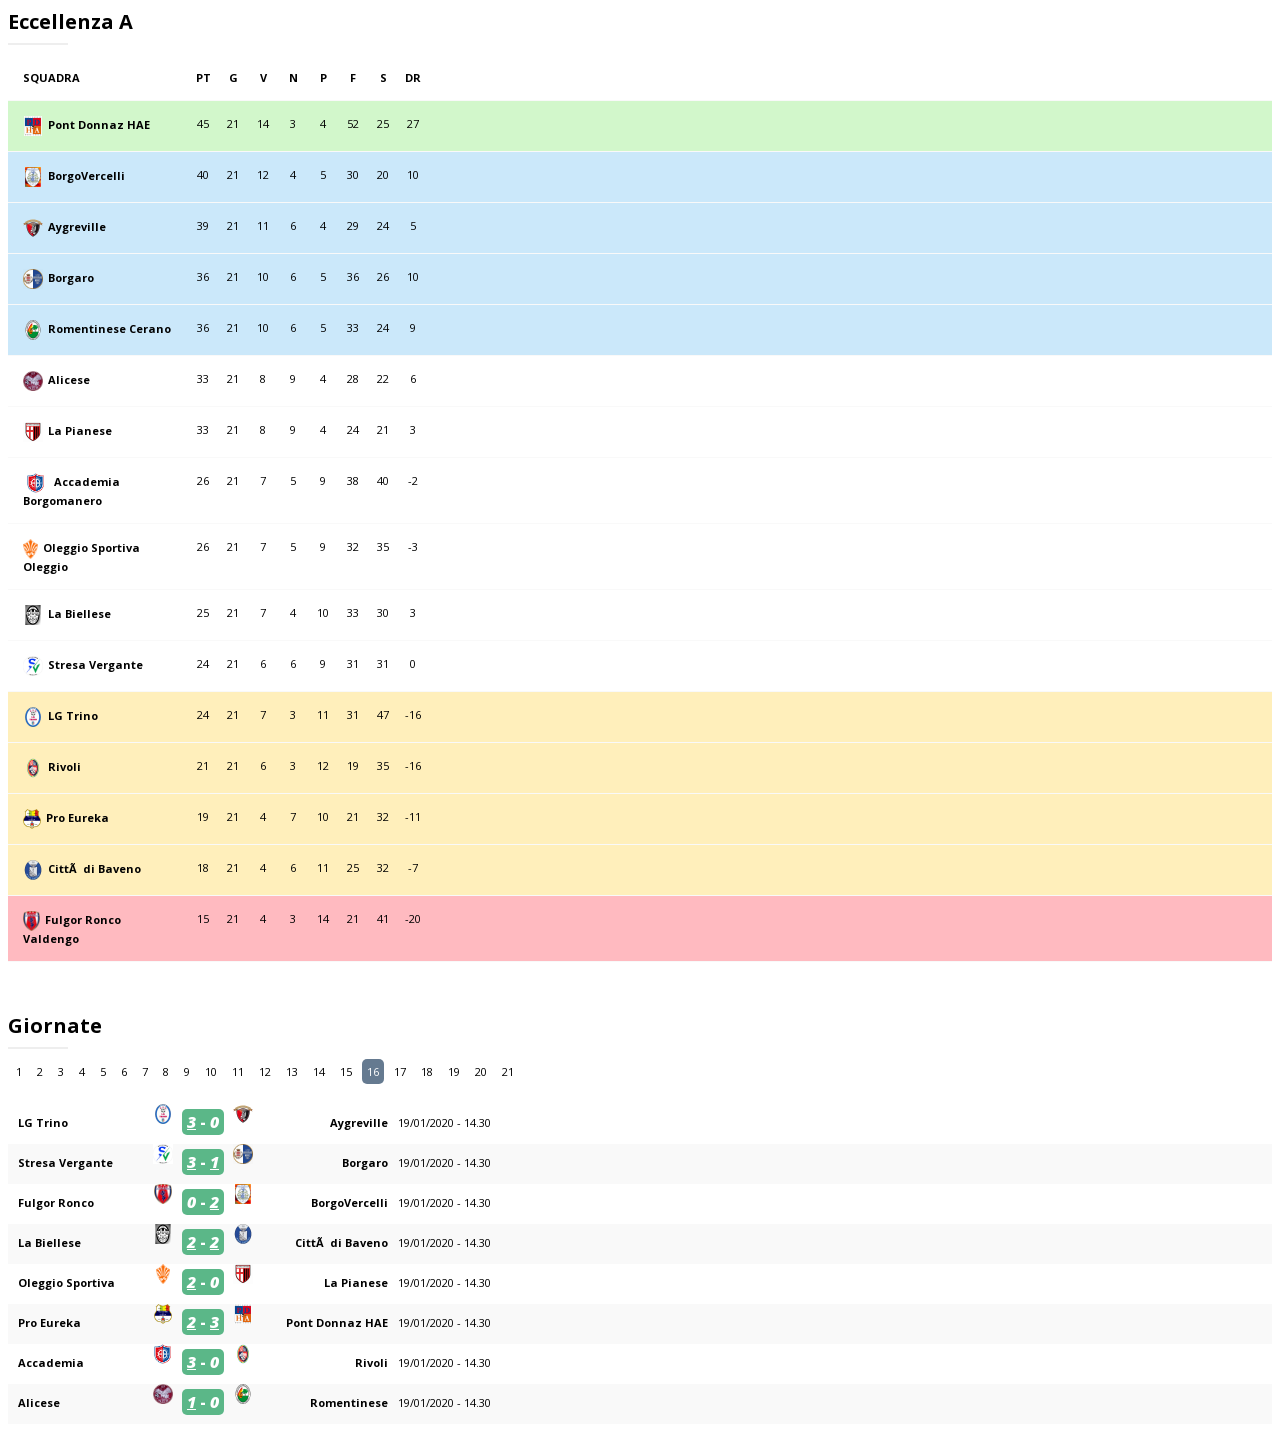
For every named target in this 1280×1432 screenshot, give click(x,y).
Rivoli (64, 766)
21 (508, 1071)
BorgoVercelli (86, 175)
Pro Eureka (77, 817)
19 (454, 1071)
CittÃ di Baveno (94, 868)
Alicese (69, 379)
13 (292, 1071)
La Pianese (80, 430)
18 (427, 1071)
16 (373, 1071)
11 (238, 1071)
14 (319, 1071)
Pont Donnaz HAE (99, 124)
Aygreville (77, 226)
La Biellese (79, 613)
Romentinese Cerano (109, 328)
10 (211, 1071)
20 (481, 1071)
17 (400, 1071)
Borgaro (71, 277)
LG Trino (73, 715)
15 (346, 1071)
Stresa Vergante (95, 664)
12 (265, 1071)
